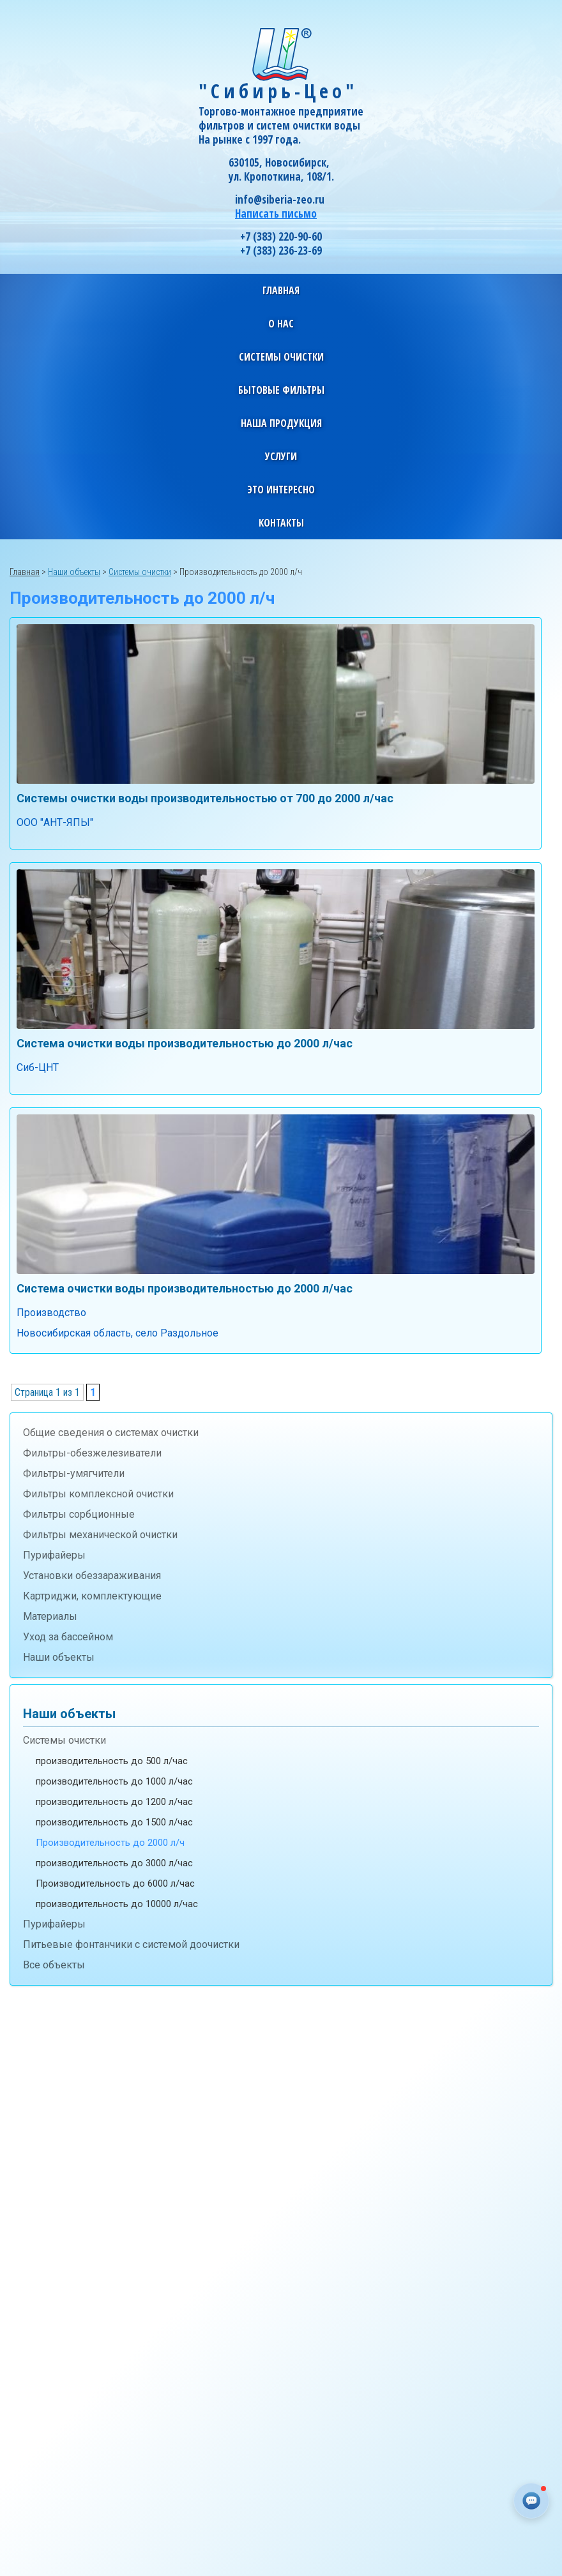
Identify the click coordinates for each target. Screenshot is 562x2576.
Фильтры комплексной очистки (98, 1494)
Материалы (50, 1616)
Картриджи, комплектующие (92, 1596)
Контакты (281, 523)
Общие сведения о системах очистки (111, 1433)
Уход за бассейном (68, 1637)
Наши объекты (59, 1657)
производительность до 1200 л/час (114, 1802)
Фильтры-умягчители (74, 1473)
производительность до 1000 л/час (114, 1781)
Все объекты (54, 1965)
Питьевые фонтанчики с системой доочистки (131, 1944)
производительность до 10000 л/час (117, 1904)
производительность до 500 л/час (112, 1761)
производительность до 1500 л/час (114, 1822)
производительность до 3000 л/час (114, 1863)
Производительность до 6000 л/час (115, 1883)
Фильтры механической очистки (100, 1535)
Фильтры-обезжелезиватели (92, 1453)
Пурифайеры (54, 1555)
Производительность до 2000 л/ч (110, 1842)
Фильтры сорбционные (79, 1514)
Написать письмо (276, 213)
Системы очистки (64, 1740)
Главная (281, 290)
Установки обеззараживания (92, 1575)
